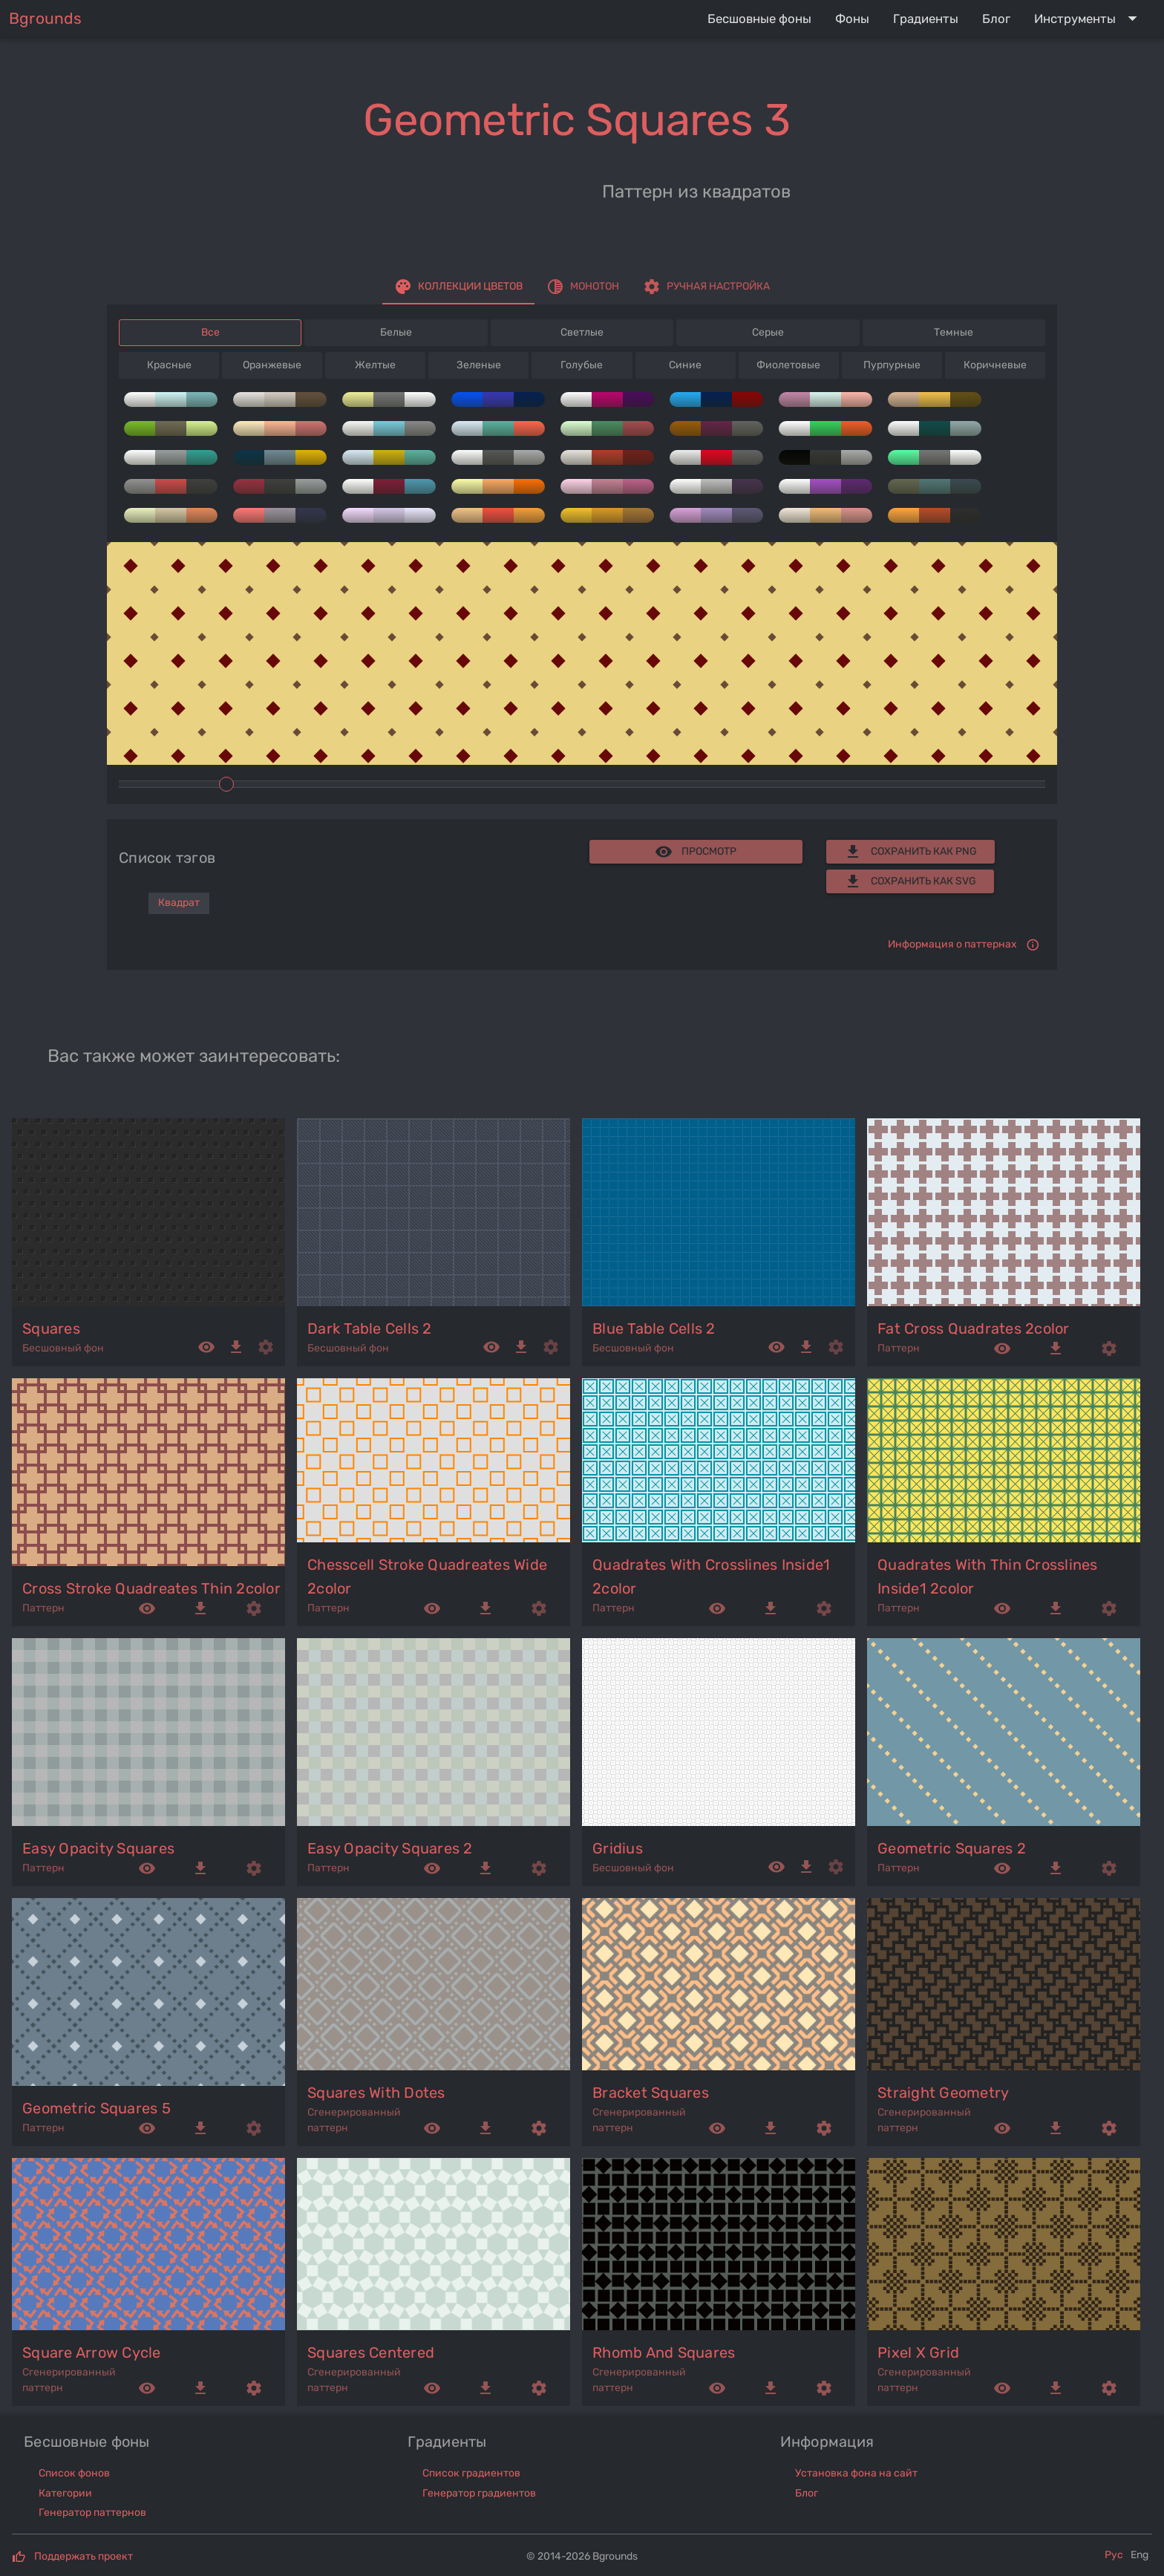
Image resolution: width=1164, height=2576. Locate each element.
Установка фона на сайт (856, 2473)
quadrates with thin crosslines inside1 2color (987, 1576)
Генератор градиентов (479, 2493)
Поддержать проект (83, 2556)
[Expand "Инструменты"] (1088, 18)
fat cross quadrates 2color (973, 1328)
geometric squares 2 (951, 1848)
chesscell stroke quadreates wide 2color (427, 1576)
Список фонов (74, 2473)
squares (51, 1328)
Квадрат (179, 902)
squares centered (370, 2352)
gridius (617, 1848)
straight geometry (943, 2092)
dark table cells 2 (369, 1328)
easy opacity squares (98, 1848)
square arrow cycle (91, 2352)
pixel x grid (918, 2352)
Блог (806, 2493)
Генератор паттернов (92, 2512)
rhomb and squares (663, 2352)
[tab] (458, 286)
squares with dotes (376, 2092)
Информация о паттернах (952, 944)
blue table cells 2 (654, 1328)
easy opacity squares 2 (390, 1848)
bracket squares (650, 2092)
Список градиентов (471, 2473)
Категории (65, 2493)
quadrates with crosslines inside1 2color (711, 1576)
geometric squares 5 (96, 2108)
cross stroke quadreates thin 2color (151, 1588)
